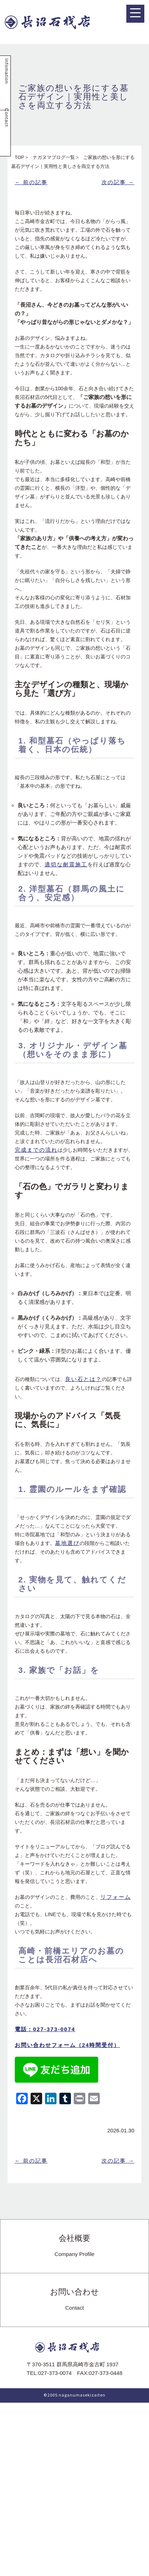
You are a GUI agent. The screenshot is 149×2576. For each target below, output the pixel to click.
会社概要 (75, 2246)
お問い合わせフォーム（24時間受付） (67, 2045)
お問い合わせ (74, 2299)
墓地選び (67, 1543)
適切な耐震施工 (66, 864)
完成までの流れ (36, 1150)
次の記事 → (117, 182)
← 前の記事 (31, 182)
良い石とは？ (83, 1379)
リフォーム (115, 1897)
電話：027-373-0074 (45, 2029)
